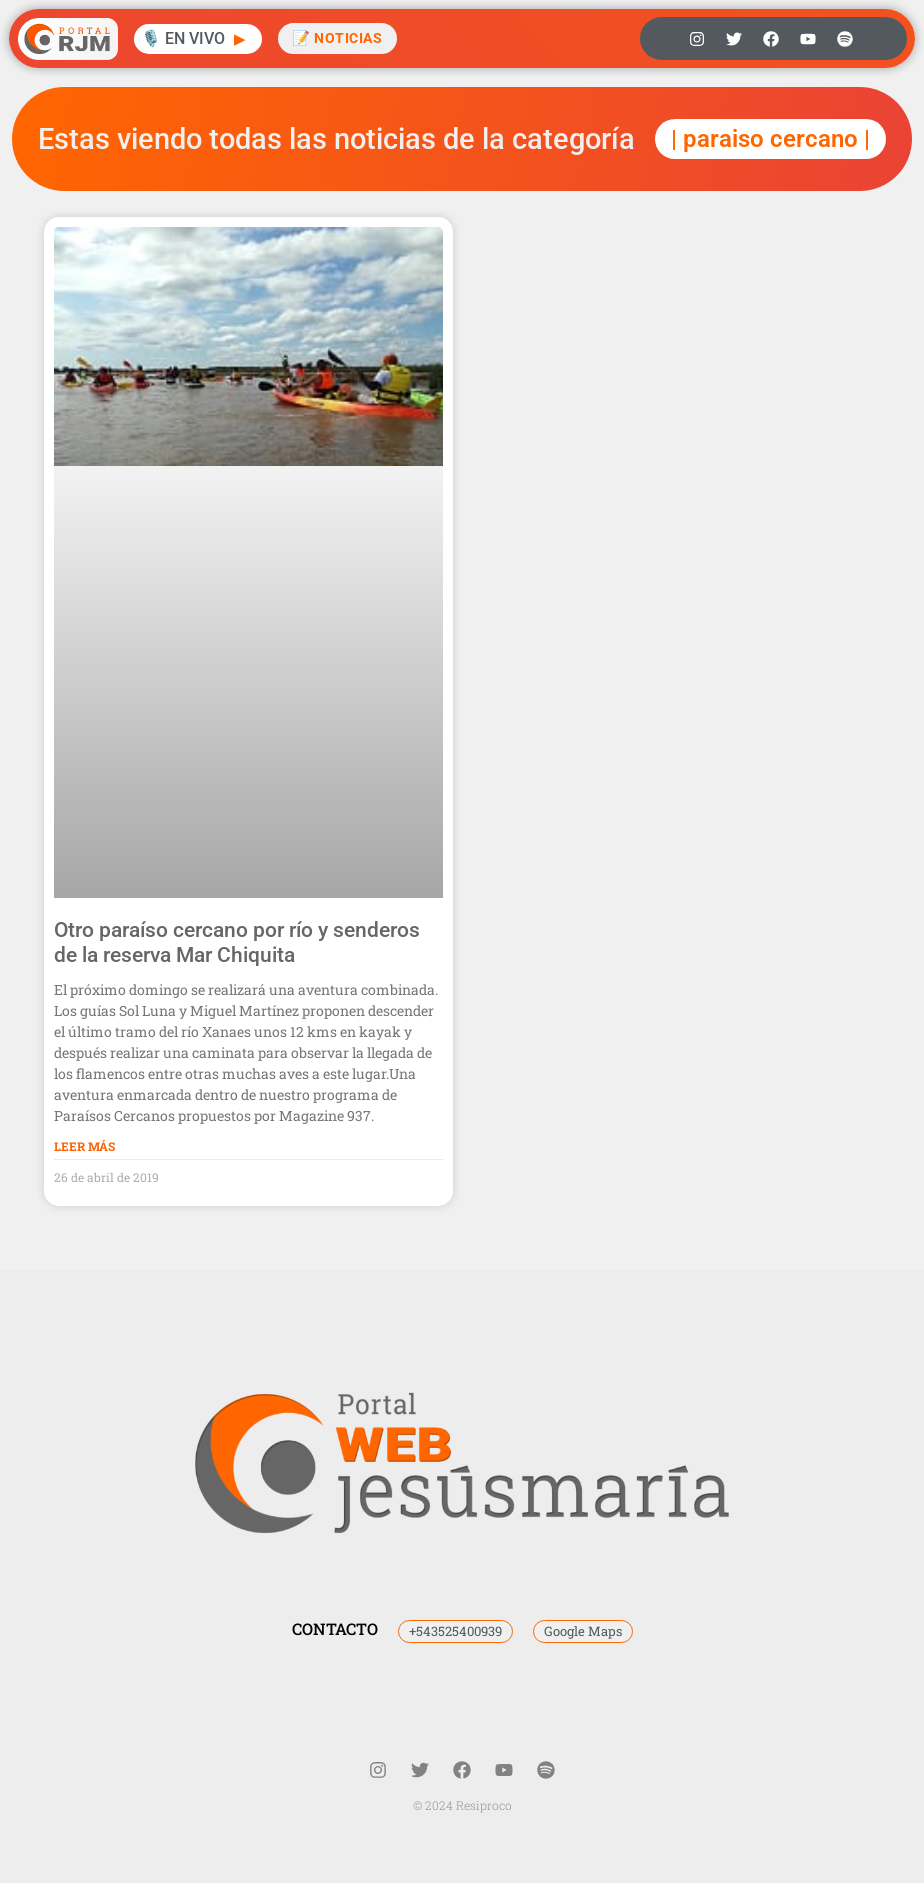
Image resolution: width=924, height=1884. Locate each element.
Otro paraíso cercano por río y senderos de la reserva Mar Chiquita (237, 942)
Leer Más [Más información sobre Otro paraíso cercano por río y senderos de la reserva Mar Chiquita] (84, 1146)
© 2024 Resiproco (462, 1805)
